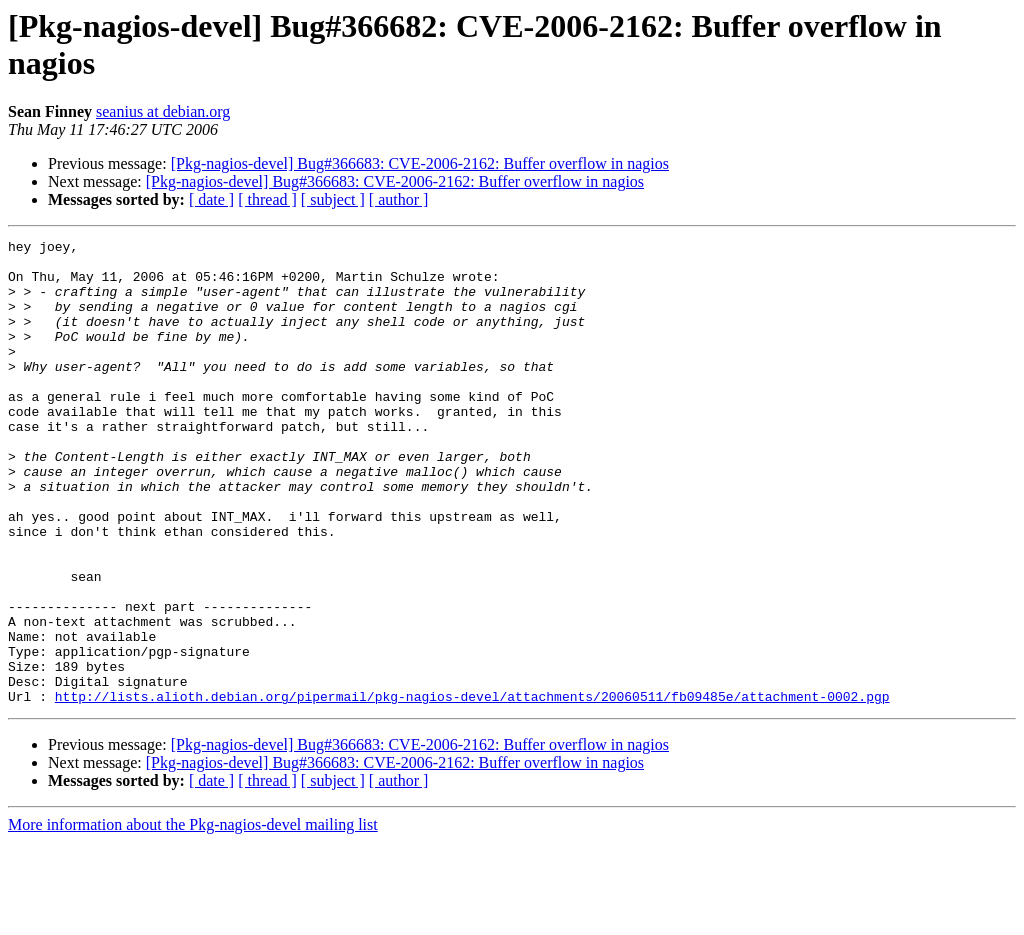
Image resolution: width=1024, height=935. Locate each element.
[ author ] (399, 199)
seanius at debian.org (163, 111)
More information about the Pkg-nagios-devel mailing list (193, 917)
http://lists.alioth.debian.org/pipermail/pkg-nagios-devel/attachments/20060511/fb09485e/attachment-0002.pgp (472, 789)
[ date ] (211, 199)
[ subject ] (333, 199)
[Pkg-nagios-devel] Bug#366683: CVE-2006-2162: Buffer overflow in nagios (420, 163)
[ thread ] (267, 199)
